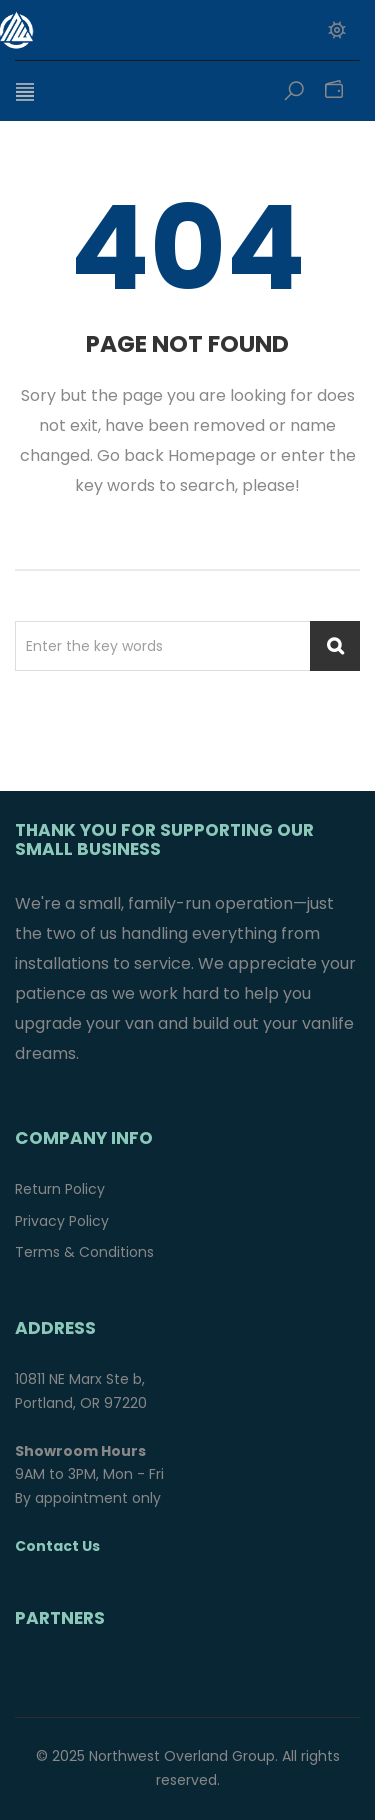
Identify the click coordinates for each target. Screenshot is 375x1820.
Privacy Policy (62, 1221)
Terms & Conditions (84, 1252)
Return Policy (60, 1189)
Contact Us (57, 1546)
